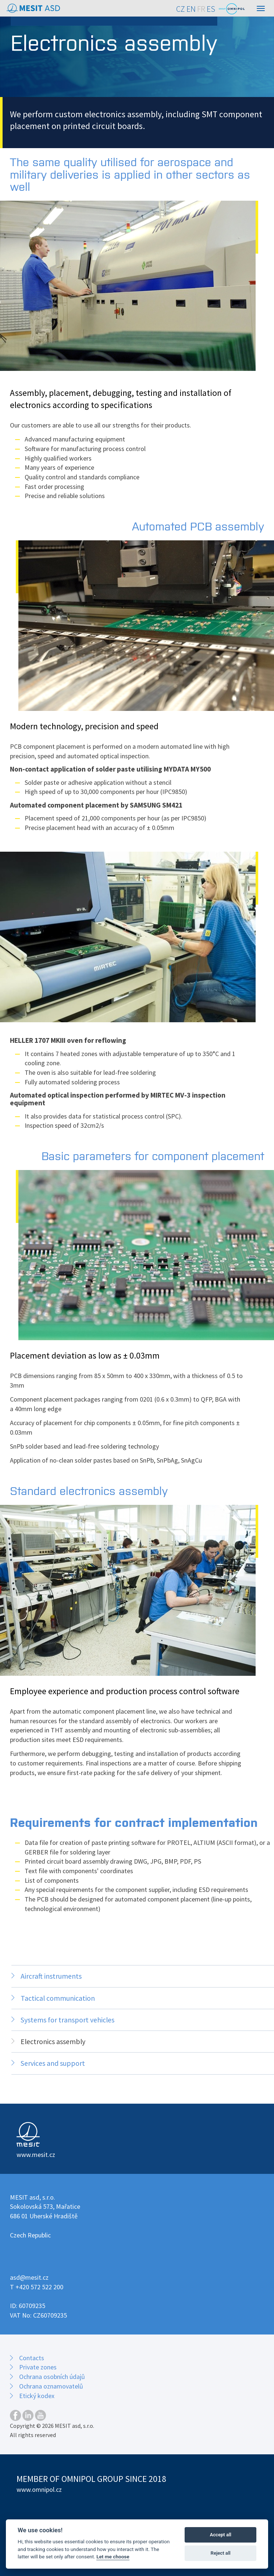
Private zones (38, 2367)
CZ (180, 9)
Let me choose (112, 2556)
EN (191, 9)
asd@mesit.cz (29, 2277)
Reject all (221, 2553)
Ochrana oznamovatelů (51, 2386)
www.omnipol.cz (39, 2489)
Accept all (220, 2534)
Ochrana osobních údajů (52, 2376)
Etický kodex (36, 2395)
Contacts (31, 2358)
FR (201, 9)
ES (211, 9)
